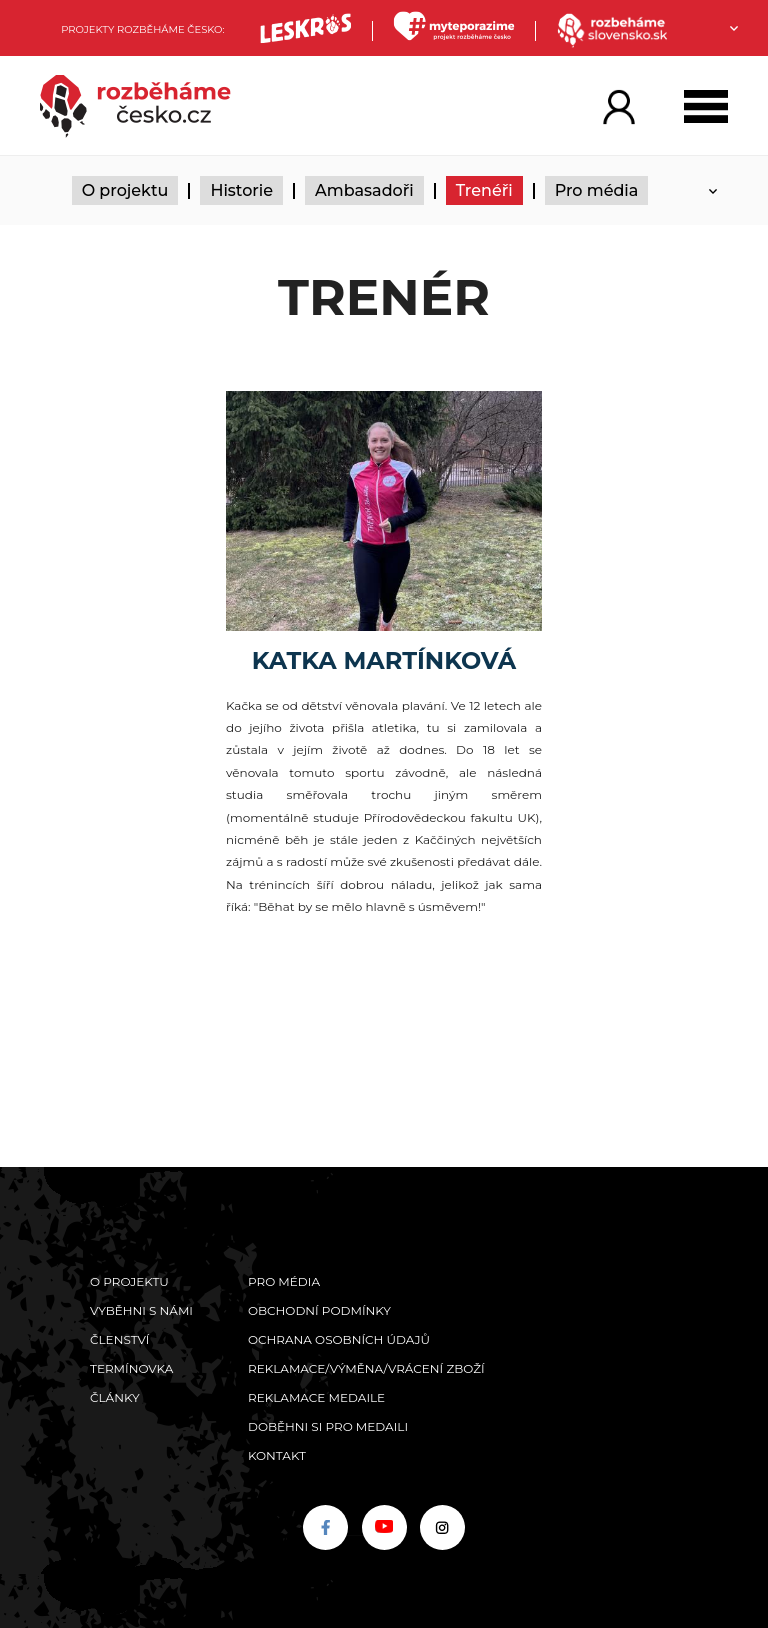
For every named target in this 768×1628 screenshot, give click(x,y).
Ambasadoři (364, 190)
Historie (241, 190)
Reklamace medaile (316, 1397)
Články (115, 1397)
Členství (119, 1339)
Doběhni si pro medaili (328, 1426)
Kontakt (277, 1455)
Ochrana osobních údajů (339, 1339)
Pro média (597, 190)
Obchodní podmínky (319, 1310)
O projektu (125, 190)
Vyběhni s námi (141, 1310)
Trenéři (484, 190)
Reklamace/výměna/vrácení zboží (366, 1368)
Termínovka (131, 1368)
